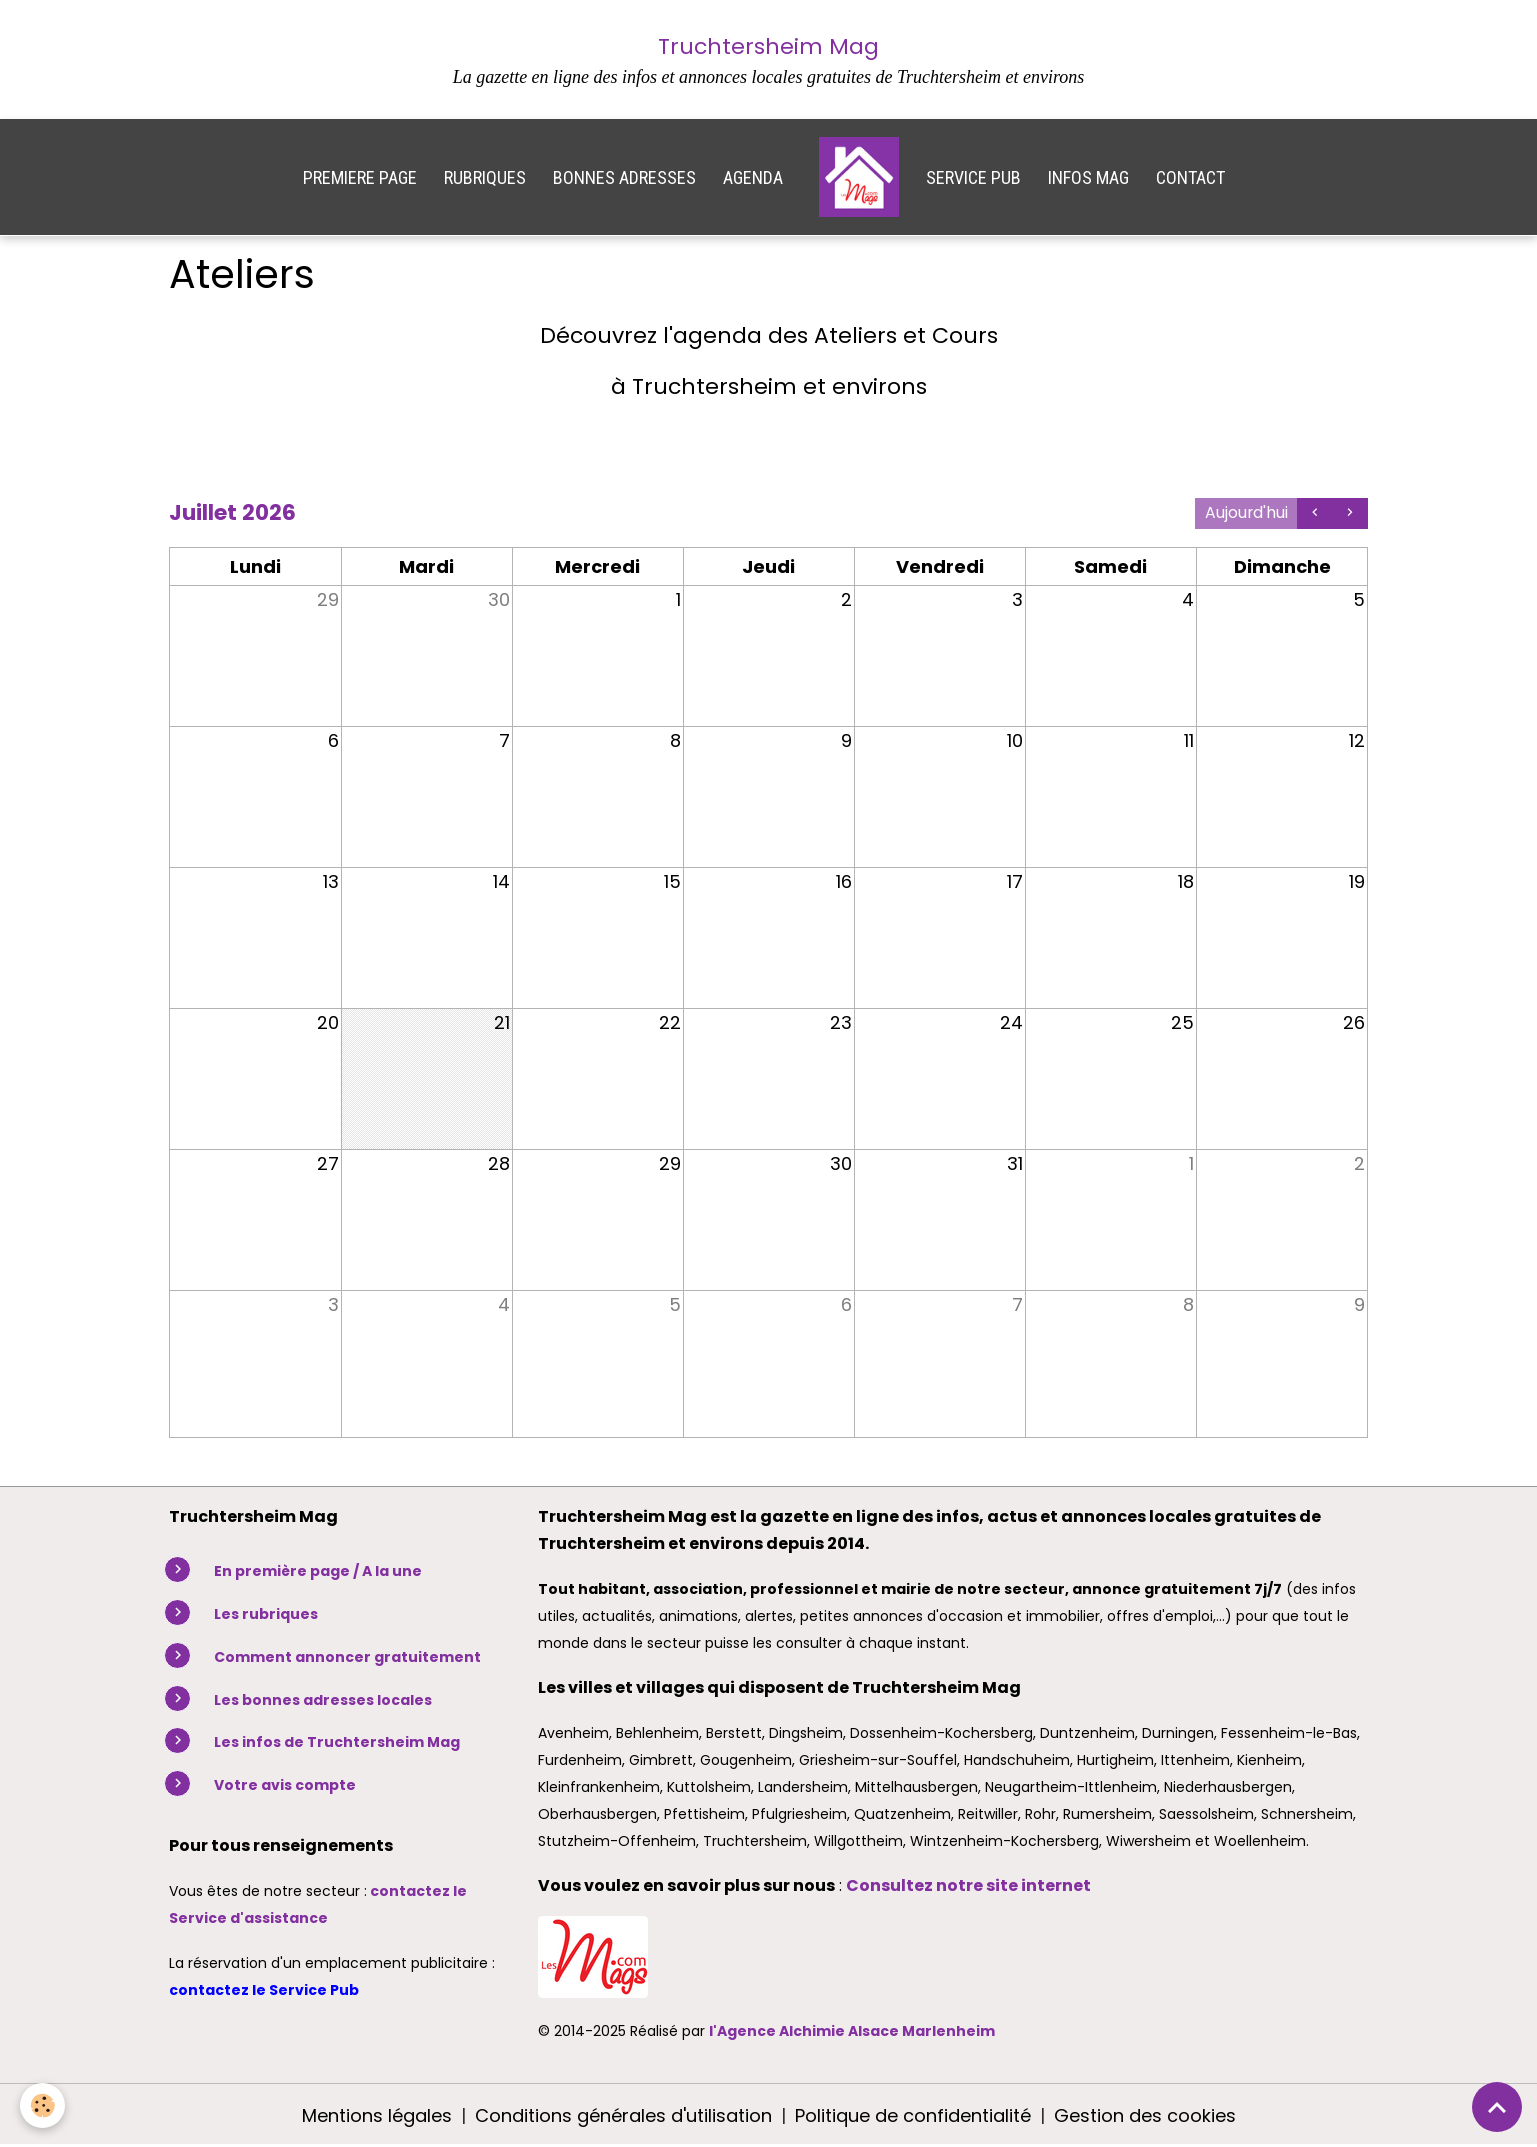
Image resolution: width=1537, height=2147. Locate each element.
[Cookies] (42, 2105)
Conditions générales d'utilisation (623, 2115)
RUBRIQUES (485, 177)
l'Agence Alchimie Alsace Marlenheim (852, 2031)
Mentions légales (377, 2115)
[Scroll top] (1497, 2107)
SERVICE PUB (973, 177)
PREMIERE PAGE (360, 177)
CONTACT (1190, 177)
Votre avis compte (285, 1785)
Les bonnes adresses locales (323, 1700)
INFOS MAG (1088, 177)
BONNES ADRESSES (624, 177)
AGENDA (753, 177)
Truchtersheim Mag (768, 46)
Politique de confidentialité (913, 2115)
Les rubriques (266, 1614)
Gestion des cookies (1145, 2115)
